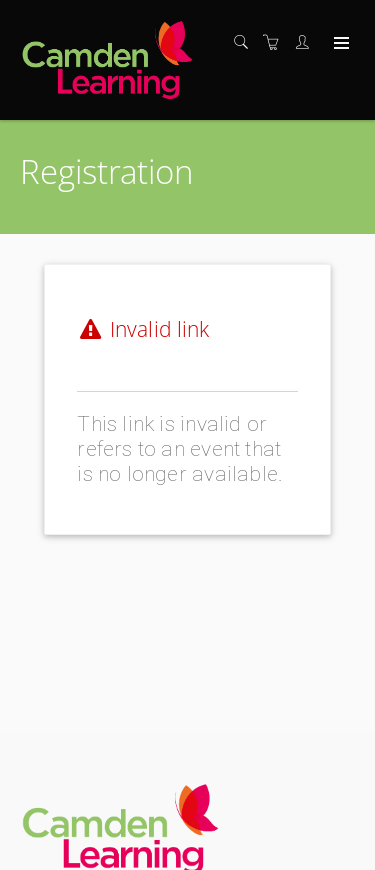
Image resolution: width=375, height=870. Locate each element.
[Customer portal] (307, 42)
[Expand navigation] (339, 44)
